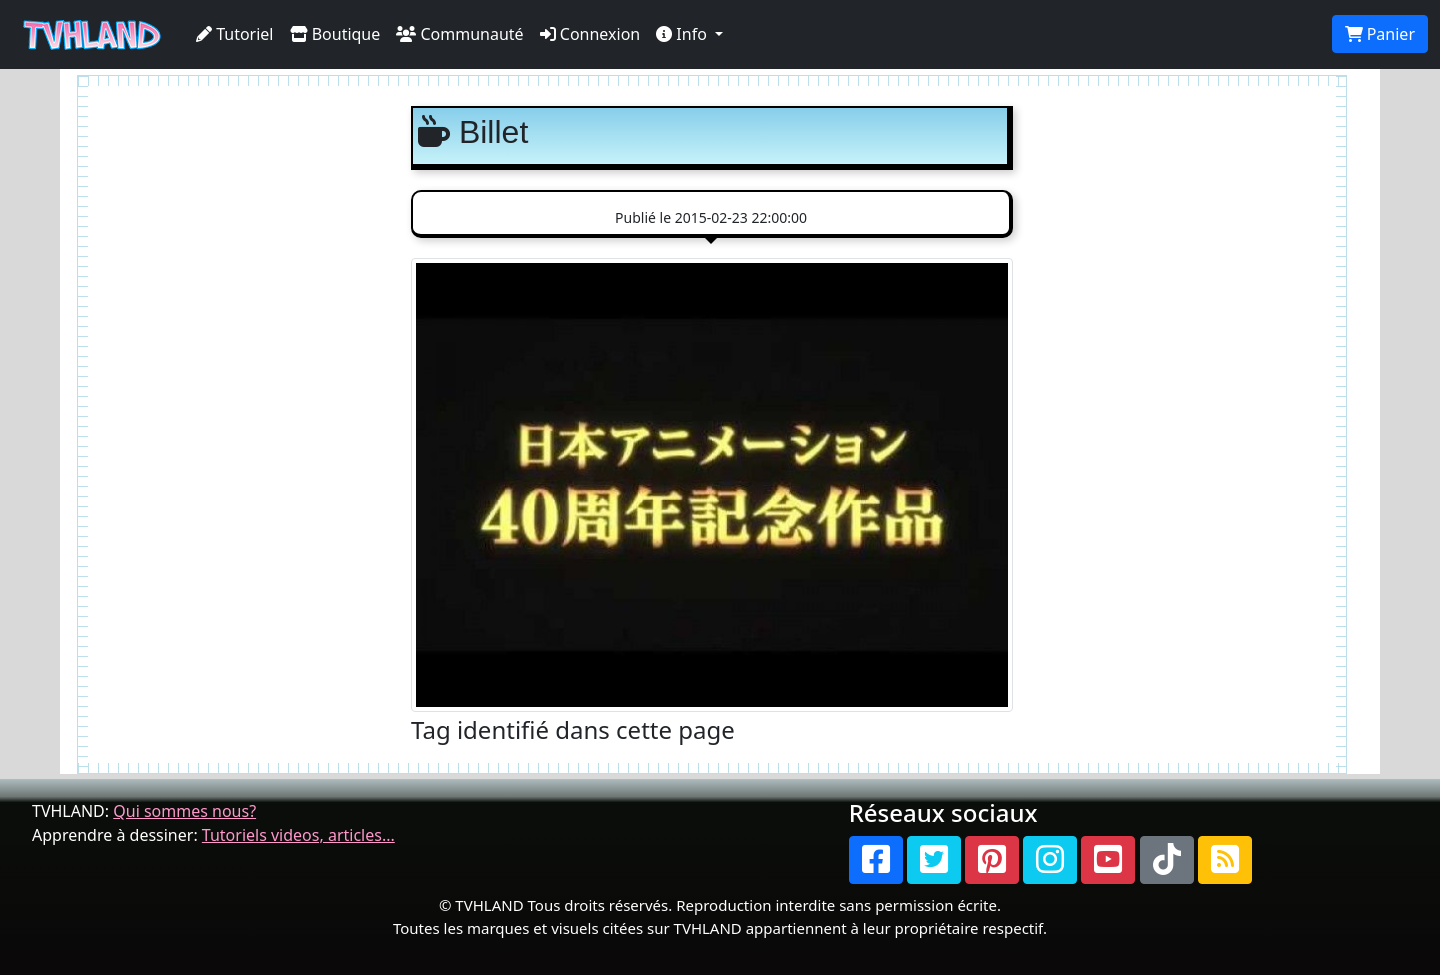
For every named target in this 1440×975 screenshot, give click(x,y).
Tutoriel (235, 34)
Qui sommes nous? (184, 811)
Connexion (590, 34)
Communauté (459, 34)
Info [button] (683, 34)
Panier (1380, 34)
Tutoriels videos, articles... (298, 835)
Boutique (335, 34)
